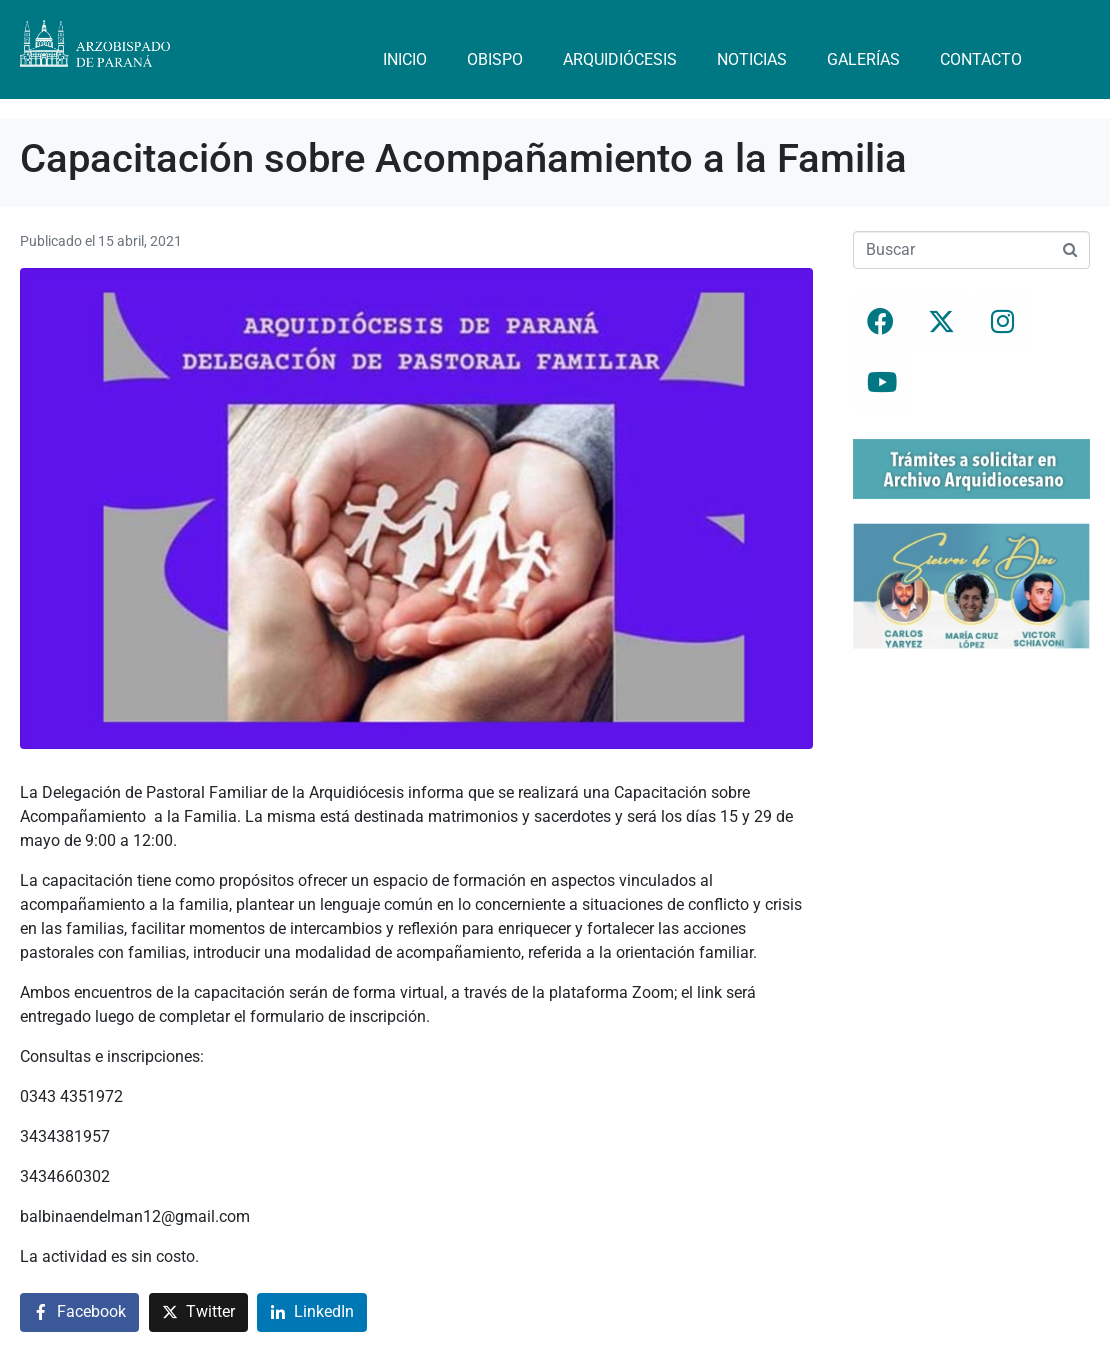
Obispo (495, 59)
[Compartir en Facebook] (79, 1312)
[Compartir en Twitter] (198, 1312)
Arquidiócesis (620, 59)
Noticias (752, 59)
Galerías (863, 59)
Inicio (405, 59)
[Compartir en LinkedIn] (312, 1312)
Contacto (981, 59)
